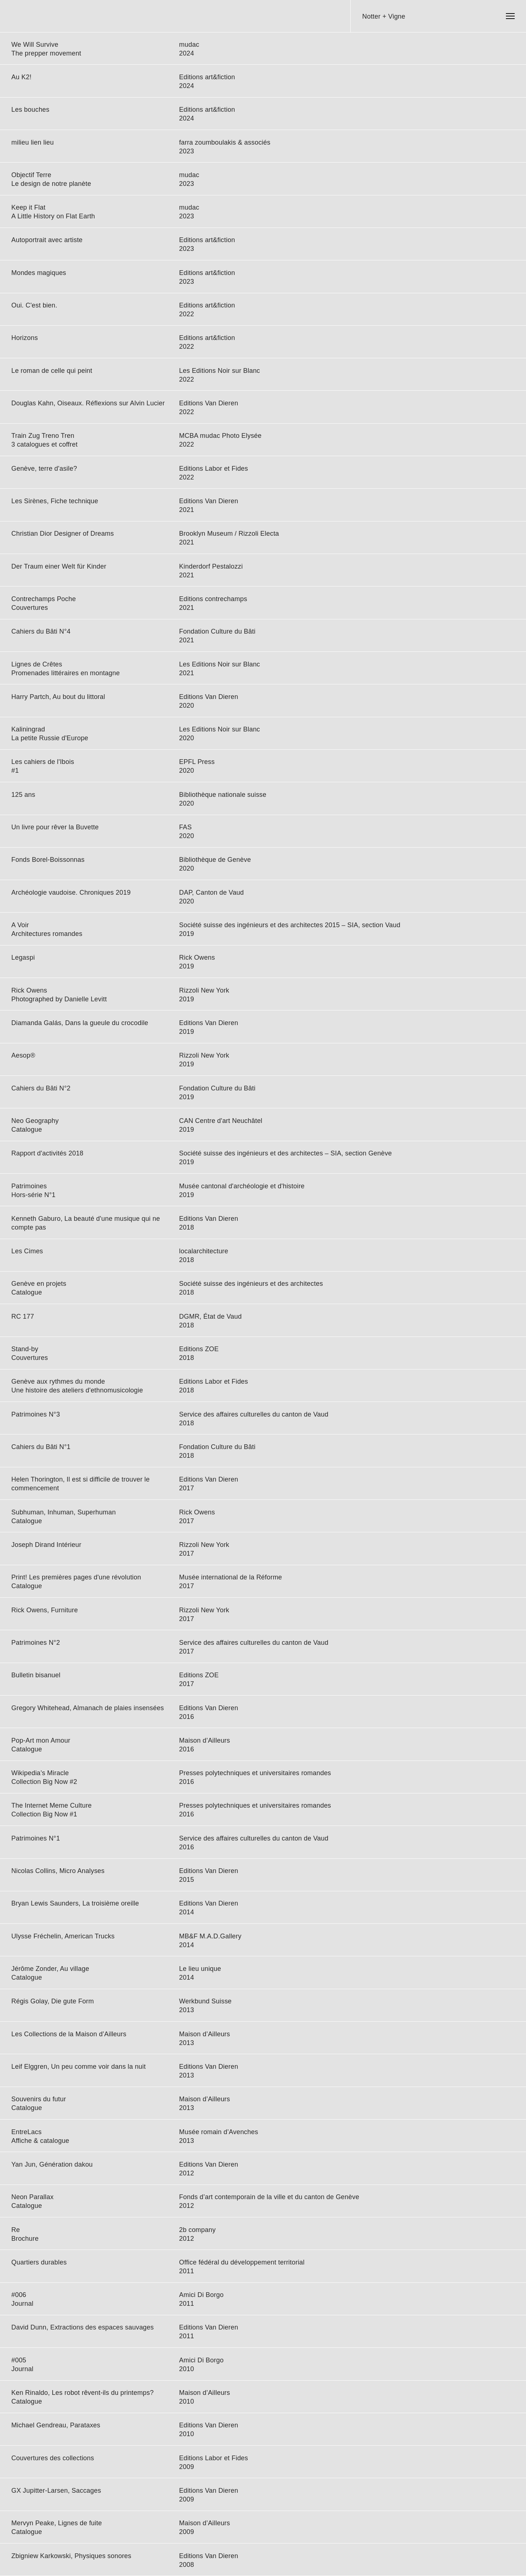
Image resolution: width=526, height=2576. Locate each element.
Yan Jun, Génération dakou (52, 2164)
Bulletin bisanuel (36, 1675)
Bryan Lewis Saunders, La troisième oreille (75, 1903)
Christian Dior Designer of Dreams (62, 533)
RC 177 (22, 1316)
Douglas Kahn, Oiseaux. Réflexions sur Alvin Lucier (88, 403)
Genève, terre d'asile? (44, 468)
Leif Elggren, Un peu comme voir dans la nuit (78, 2066)
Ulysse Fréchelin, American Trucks (63, 1936)
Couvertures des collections (52, 2458)
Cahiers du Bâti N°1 (40, 1447)
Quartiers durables (39, 2262)
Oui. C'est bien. (34, 305)
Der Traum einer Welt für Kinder (58, 566)
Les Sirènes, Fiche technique (54, 501)
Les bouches (30, 109)
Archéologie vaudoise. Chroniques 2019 (71, 892)
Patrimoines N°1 (35, 1838)
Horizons (24, 337)
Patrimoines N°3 (35, 1414)
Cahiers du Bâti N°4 (40, 631)
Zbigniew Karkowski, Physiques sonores (71, 2556)
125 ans (23, 794)
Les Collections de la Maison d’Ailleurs (68, 2034)
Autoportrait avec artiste (47, 240)
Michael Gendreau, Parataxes (55, 2425)
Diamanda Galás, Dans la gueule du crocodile (79, 1023)
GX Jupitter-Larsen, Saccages (56, 2490)
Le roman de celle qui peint (51, 370)
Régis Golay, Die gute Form (52, 2001)
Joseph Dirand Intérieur (46, 1544)
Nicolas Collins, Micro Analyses (57, 1870)
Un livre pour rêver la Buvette (55, 827)
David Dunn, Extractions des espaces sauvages (82, 2327)
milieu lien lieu (32, 142)
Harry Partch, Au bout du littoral (58, 696)
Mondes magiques (38, 272)
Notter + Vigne (383, 16)
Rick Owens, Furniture (44, 1610)
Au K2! (21, 77)
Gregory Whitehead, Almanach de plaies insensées (87, 1708)
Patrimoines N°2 (35, 1642)
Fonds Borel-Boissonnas (48, 859)
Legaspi (23, 957)
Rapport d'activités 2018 (47, 1153)
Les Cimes (27, 1251)
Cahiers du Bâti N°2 (40, 1088)
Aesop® (23, 1055)
